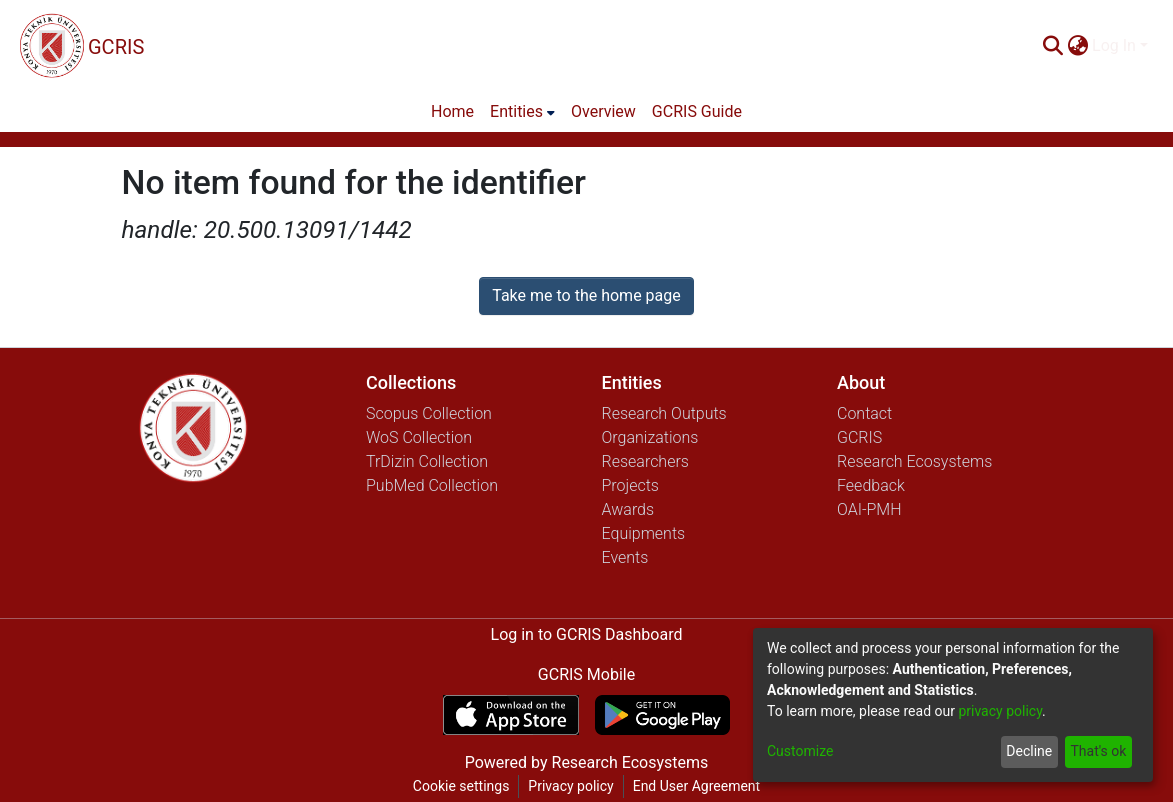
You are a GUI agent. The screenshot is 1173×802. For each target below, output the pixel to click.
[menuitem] (1077, 46)
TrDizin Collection (427, 461)
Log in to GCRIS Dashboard (587, 634)
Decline (1029, 751)
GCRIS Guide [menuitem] (697, 111)
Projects (630, 485)
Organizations (650, 437)
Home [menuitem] (452, 111)
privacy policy (1000, 711)
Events (625, 557)
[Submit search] (1052, 46)
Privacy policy (570, 786)
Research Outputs (664, 413)
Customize (800, 751)
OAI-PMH (869, 509)
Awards (628, 509)
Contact (864, 413)
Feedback (871, 485)
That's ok (1098, 751)
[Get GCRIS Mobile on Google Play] (662, 715)
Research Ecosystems (914, 461)
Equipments (644, 533)
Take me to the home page (586, 295)
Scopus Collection (429, 413)
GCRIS (859, 437)
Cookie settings (461, 786)
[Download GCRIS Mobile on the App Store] (510, 715)
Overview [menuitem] (603, 111)
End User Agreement (696, 786)
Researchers (645, 461)
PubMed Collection (432, 485)
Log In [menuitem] (1114, 45)
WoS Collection (419, 437)
